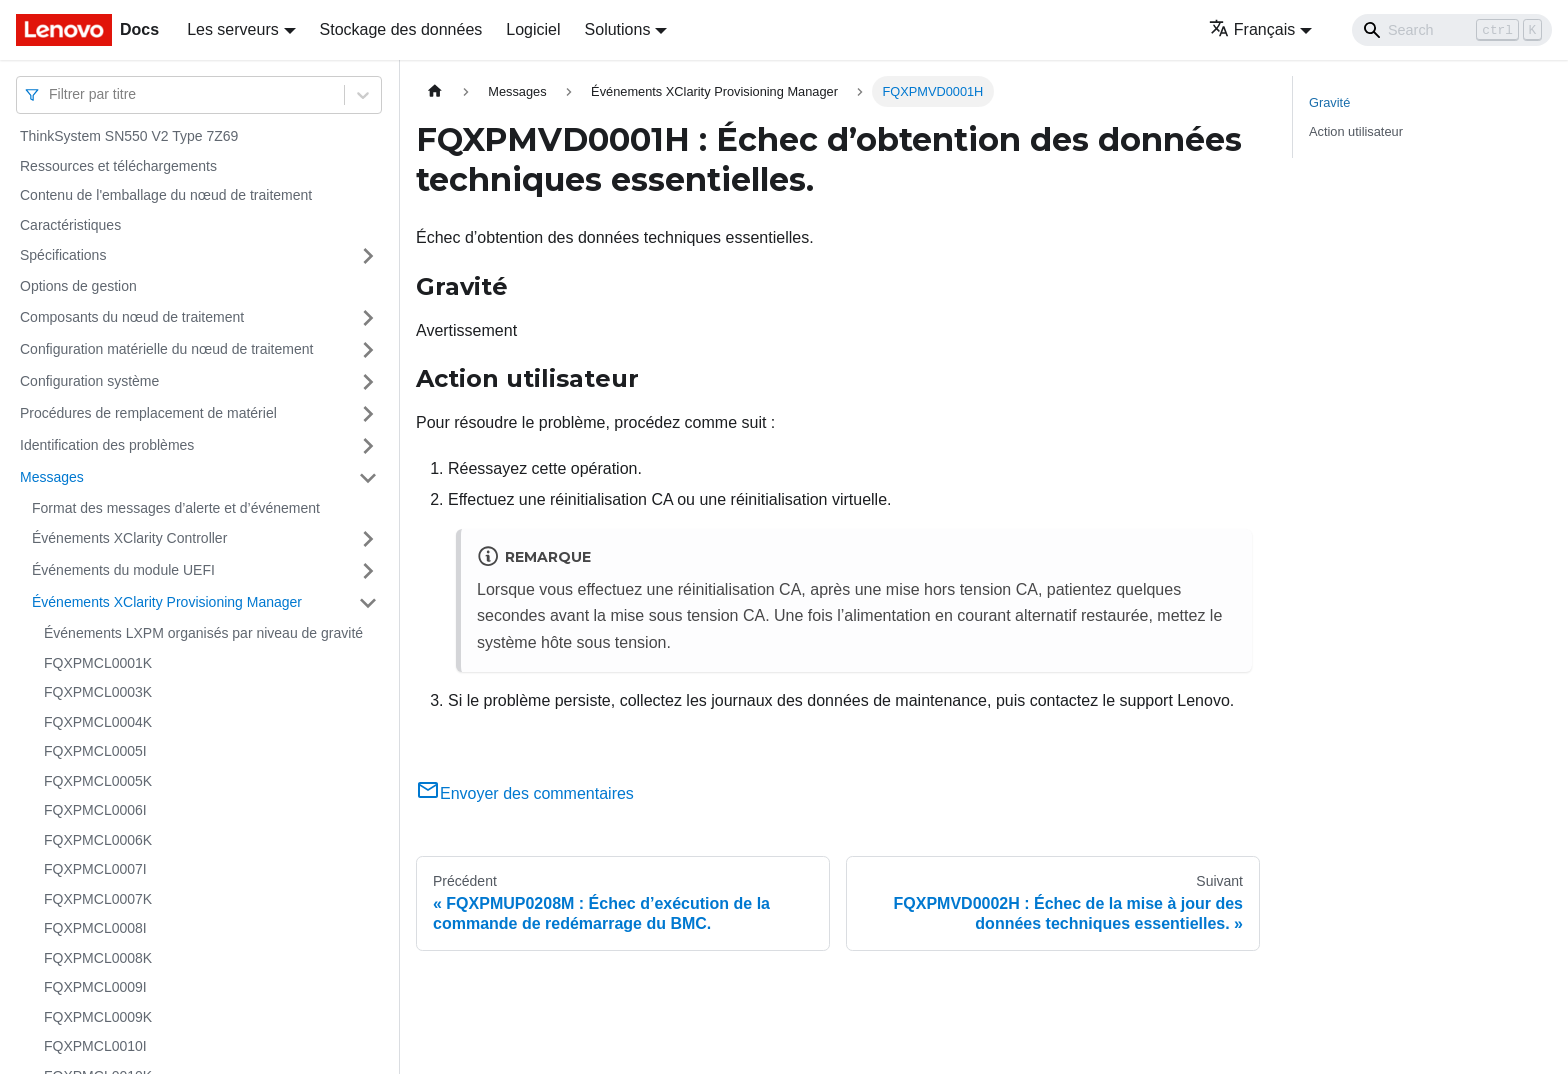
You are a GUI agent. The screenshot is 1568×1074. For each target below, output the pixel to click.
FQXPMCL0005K (98, 781)
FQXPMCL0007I (95, 869)
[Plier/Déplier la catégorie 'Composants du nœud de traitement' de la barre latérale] (368, 318)
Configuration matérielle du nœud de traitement (166, 349)
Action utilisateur (1356, 131)
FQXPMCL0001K (98, 663)
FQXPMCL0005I (95, 751)
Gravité (1329, 102)
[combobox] (51, 94)
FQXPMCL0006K (98, 840)
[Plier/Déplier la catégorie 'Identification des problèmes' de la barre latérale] (368, 446)
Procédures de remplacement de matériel (148, 413)
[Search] (1452, 30)
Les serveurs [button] (233, 29)
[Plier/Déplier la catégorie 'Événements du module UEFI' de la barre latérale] (368, 571)
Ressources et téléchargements (118, 166)
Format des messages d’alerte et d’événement (176, 508)
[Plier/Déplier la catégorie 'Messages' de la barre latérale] (368, 478)
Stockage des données (401, 29)
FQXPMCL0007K (98, 899)
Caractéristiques (70, 225)
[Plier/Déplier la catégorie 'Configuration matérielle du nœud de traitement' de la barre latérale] (368, 350)
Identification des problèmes (107, 445)
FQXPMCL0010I (95, 1046)
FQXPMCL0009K (98, 1017)
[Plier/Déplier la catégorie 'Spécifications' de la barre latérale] (368, 256)
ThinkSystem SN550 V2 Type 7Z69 (129, 136)
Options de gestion (78, 286)
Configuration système (89, 381)
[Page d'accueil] (435, 91)
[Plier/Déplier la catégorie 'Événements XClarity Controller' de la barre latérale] (368, 539)
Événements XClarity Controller (129, 538)
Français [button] (1252, 29)
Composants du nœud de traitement (132, 317)
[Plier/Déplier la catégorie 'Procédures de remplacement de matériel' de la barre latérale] (368, 414)
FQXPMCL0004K (98, 722)
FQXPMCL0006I (95, 810)
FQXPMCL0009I (95, 987)
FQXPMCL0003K (98, 692)
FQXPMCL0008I (95, 928)
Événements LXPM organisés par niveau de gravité (203, 633)
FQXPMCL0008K (98, 958)
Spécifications (63, 255)
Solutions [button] (618, 29)
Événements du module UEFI (123, 570)
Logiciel (533, 29)
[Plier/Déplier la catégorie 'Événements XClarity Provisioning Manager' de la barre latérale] (368, 603)
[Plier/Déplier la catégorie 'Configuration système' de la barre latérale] (368, 382)
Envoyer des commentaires (525, 793)
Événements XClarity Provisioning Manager (167, 602)
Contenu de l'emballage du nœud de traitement (166, 195)
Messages (52, 477)
